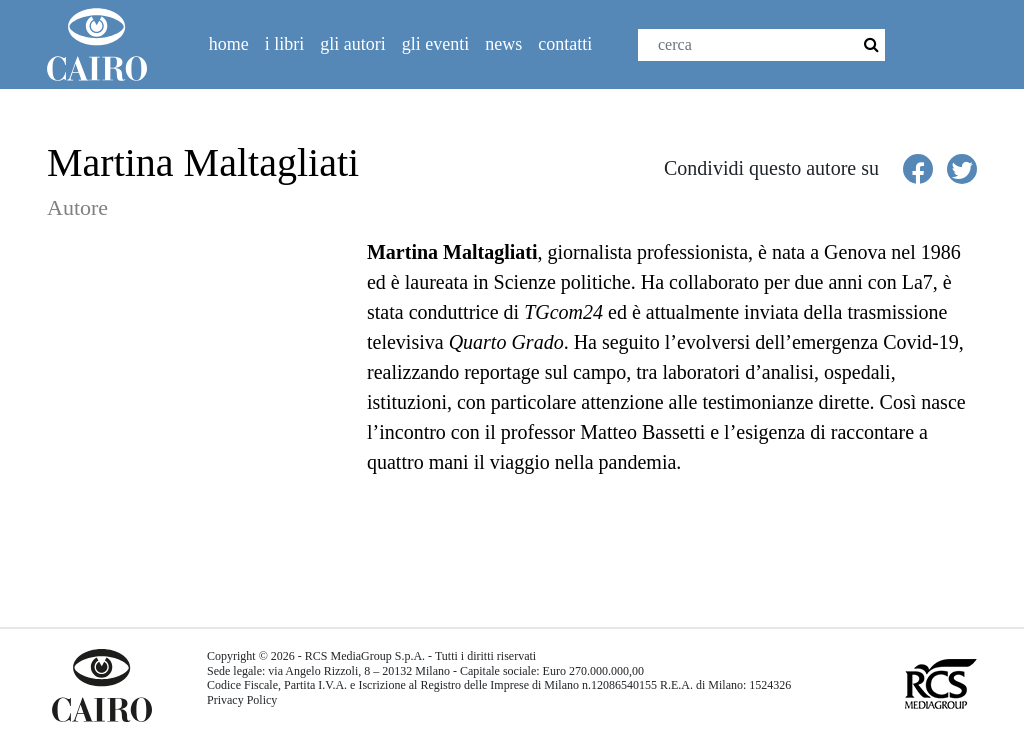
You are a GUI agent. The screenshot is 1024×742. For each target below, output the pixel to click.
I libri (285, 44)
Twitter (964, 51)
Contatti (565, 44)
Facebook (921, 51)
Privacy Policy (242, 700)
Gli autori (353, 44)
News (503, 44)
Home (229, 44)
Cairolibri (105, 44)
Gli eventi (435, 44)
